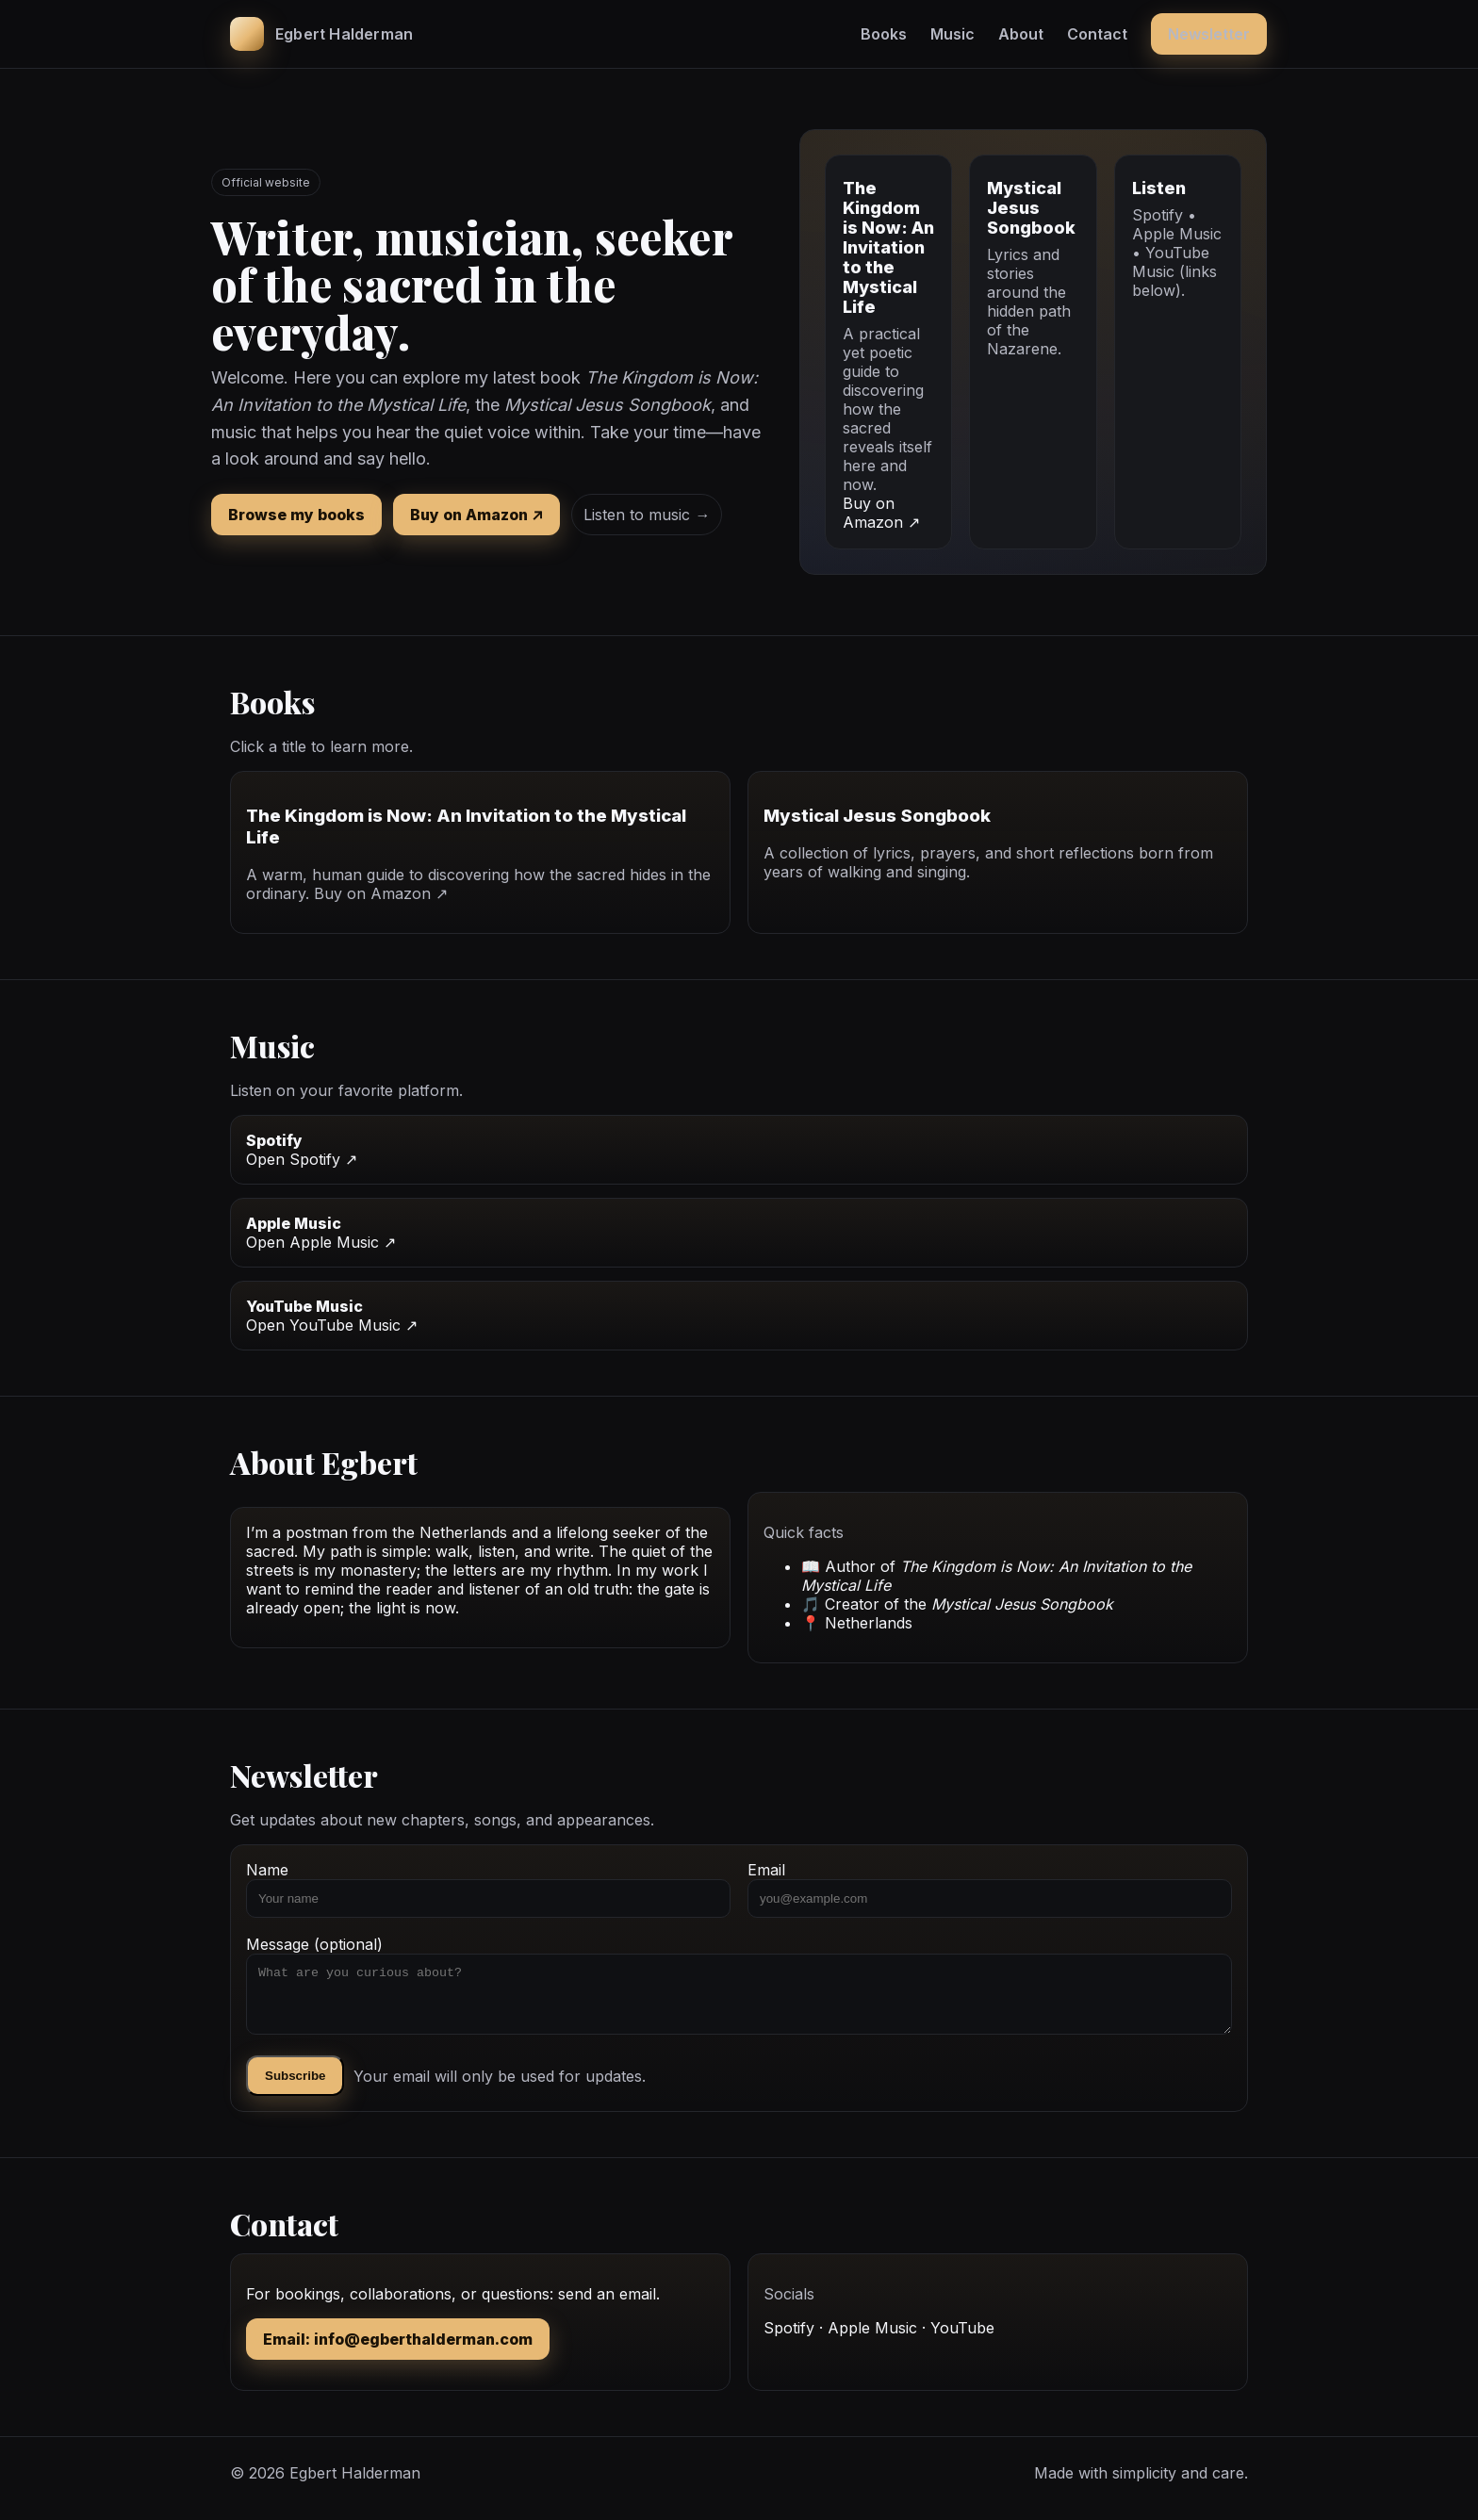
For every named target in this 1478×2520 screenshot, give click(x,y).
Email (989, 1889)
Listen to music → (646, 514)
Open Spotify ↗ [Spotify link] (301, 1159)
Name (488, 1889)
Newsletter (1209, 34)
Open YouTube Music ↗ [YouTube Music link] (332, 1325)
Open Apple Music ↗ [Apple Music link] (321, 1242)
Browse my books (296, 514)
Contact (1097, 34)
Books (884, 34)
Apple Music (872, 2339)
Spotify (789, 2339)
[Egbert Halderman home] (321, 34)
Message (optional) (739, 1990)
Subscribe (295, 2087)
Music (952, 34)
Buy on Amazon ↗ (476, 514)
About (1020, 34)
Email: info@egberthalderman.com (398, 2350)
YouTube (962, 2339)
